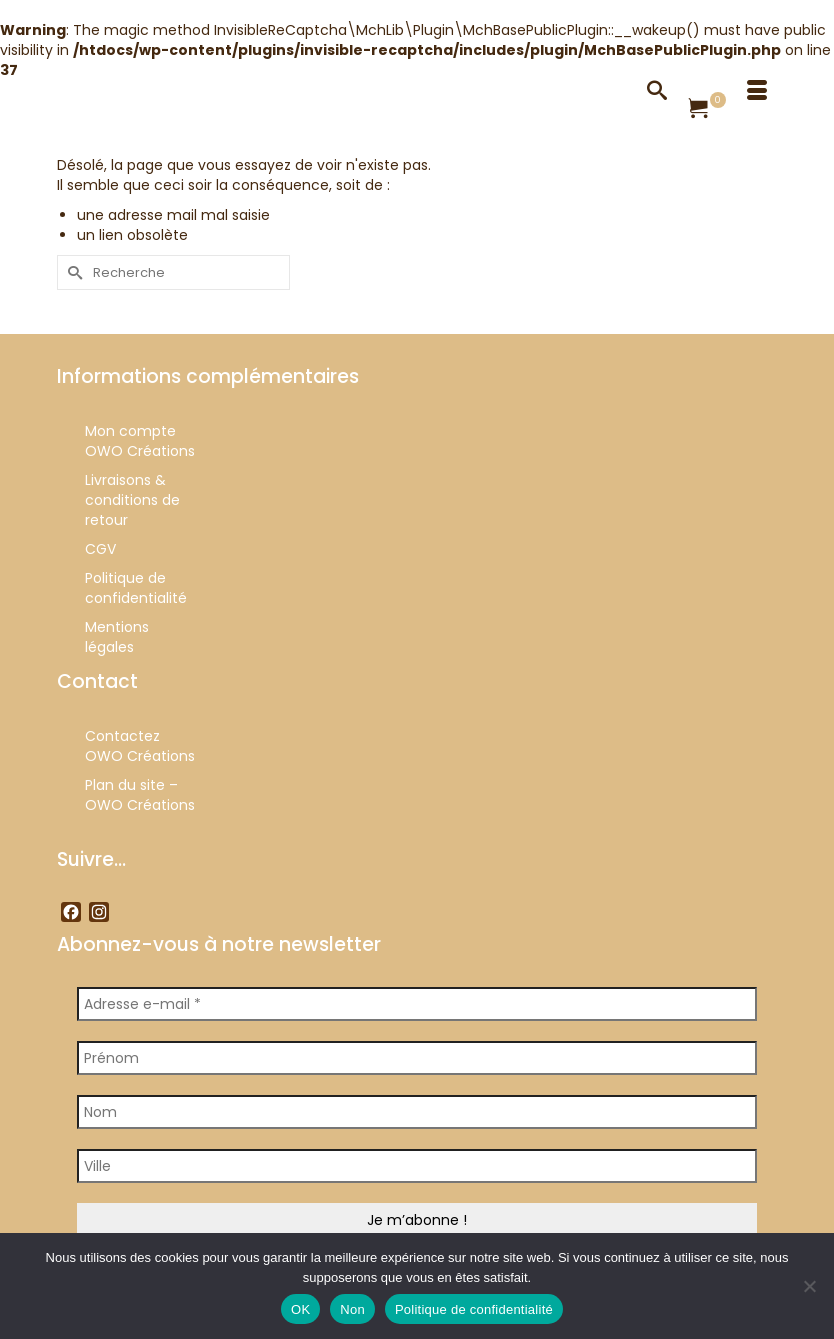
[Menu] (757, 90)
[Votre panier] (707, 110)
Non (352, 1309)
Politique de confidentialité (474, 1309)
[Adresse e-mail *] (417, 1004)
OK (300, 1309)
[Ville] (417, 1166)
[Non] (809, 1286)
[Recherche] (657, 90)
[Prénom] (417, 1058)
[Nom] (417, 1112)
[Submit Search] (72, 272)
